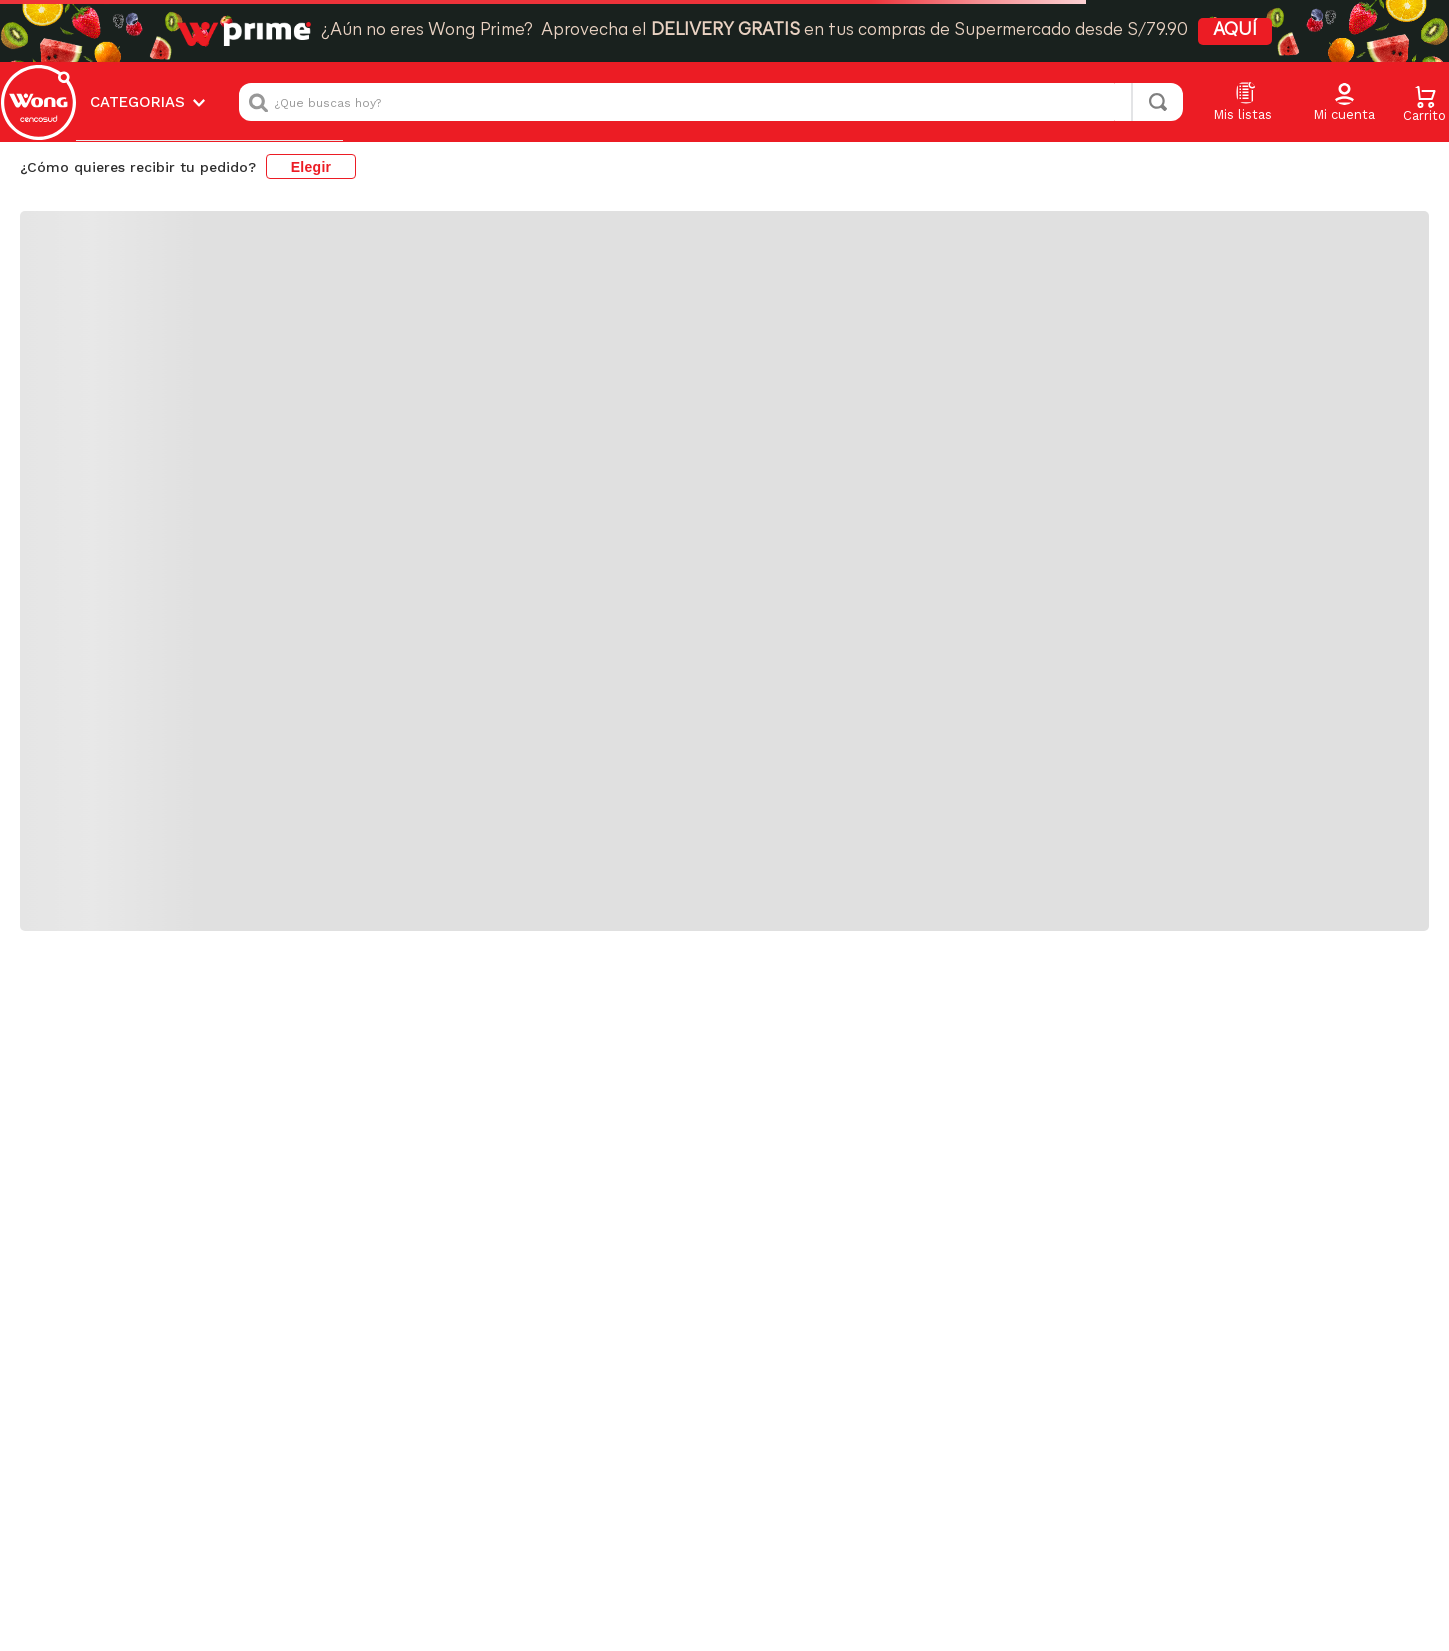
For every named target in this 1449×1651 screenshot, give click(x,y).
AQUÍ (1235, 30)
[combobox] (711, 102)
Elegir (311, 167)
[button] (1344, 103)
